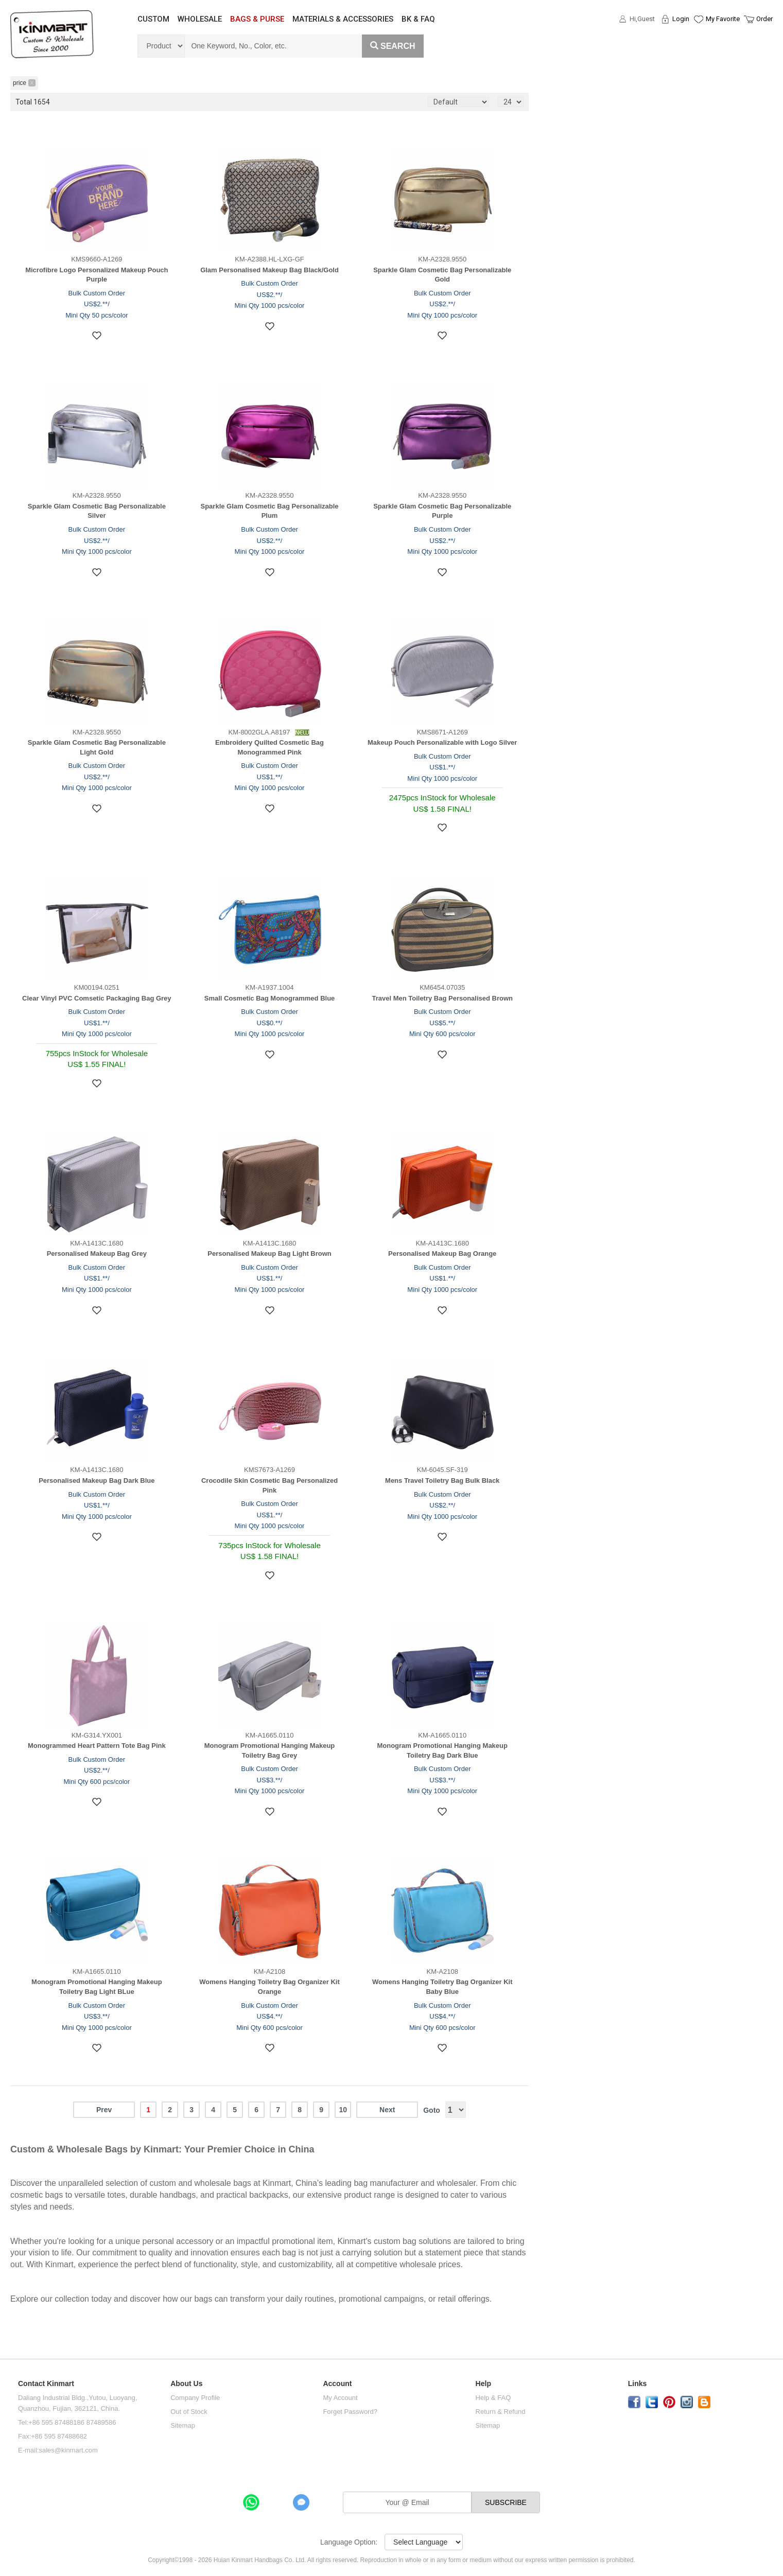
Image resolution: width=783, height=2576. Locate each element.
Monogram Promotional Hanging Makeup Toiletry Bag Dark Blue (442, 1750)
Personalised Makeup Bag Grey (97, 1253)
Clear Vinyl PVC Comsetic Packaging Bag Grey (96, 998)
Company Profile (195, 2398)
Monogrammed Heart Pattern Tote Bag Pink (97, 1745)
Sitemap (182, 2425)
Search (393, 46)
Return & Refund (501, 2411)
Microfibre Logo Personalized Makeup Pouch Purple (96, 275)
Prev (104, 2110)
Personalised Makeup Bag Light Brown (269, 1253)
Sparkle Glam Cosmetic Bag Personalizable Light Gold (97, 747)
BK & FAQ (418, 19)
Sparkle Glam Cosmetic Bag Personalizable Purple (442, 511)
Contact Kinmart (46, 2384)
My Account (340, 2398)
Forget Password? (350, 2411)
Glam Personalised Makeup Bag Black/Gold (269, 270)
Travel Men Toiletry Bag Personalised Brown (442, 998)
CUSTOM (153, 19)
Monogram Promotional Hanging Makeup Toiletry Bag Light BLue (96, 1986)
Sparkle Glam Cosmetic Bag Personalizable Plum (270, 511)
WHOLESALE (200, 19)
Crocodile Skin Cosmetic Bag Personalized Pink (269, 1485)
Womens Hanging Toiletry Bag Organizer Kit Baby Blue (442, 1986)
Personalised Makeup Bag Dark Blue (96, 1480)
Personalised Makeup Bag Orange (442, 1253)
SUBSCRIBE (506, 2502)
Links (637, 2384)
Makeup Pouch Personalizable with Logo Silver (442, 742)
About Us (186, 2384)
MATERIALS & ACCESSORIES (342, 19)
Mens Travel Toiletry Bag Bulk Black (442, 1480)
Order (764, 19)
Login (680, 19)
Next (387, 2110)
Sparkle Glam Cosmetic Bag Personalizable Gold (442, 275)
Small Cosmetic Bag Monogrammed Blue (269, 998)
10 (343, 2110)
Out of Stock (188, 2411)
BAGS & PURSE (257, 19)
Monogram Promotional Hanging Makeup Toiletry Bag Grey (269, 1750)
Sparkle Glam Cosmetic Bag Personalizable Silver (97, 511)
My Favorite (723, 19)
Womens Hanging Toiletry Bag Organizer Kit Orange (269, 1986)
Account (337, 2384)
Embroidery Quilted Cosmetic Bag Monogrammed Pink (269, 747)
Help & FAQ (493, 2398)
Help (483, 2384)
